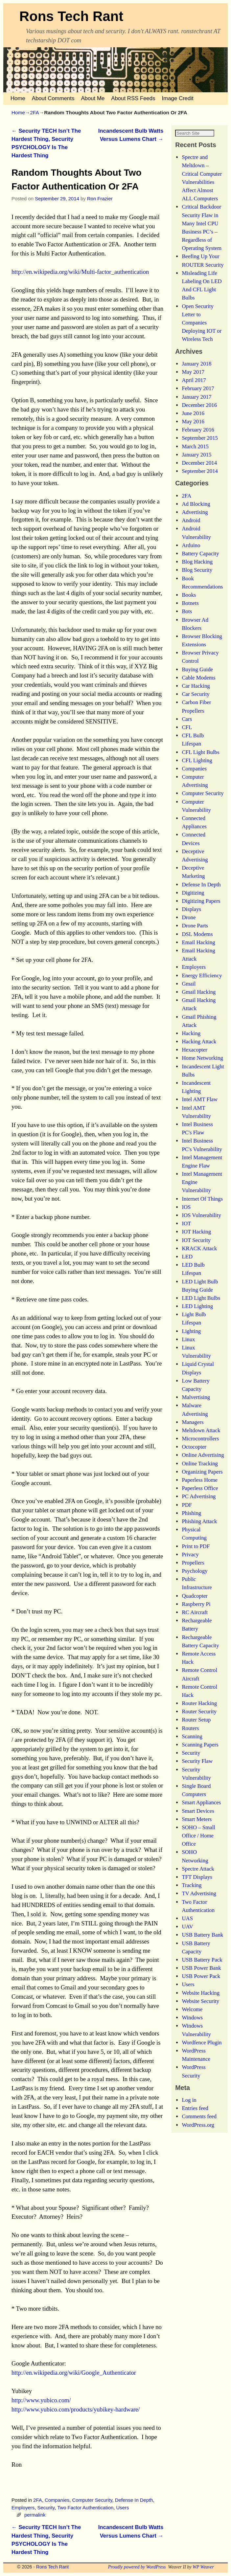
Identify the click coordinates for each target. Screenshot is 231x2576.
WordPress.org (198, 2133)
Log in (189, 2108)
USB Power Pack (201, 1984)
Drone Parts (195, 934)
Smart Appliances (201, 1811)
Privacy (190, 1563)
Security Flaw (197, 1769)
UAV (187, 1935)
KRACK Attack (199, 1257)
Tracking (191, 1893)
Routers (190, 1736)
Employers (23, 2507)
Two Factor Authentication (85, 2507)
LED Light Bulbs (201, 1306)
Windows (192, 2026)
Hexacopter (194, 1058)
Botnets (190, 611)
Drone (189, 925)
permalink (34, 2515)
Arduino (191, 553)
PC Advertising (199, 1505)
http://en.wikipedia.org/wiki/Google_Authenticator (74, 2372)
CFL (187, 735)
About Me (92, 98)
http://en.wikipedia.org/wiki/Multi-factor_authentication (80, 271)
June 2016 (193, 421)
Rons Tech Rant (71, 16)
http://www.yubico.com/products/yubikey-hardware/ (76, 2409)
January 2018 (196, 372)
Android (191, 528)
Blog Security (197, 578)
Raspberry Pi (196, 1612)
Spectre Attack (198, 1877)
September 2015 (200, 446)
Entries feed (195, 2116)
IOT (186, 1232)
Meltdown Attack (201, 1438)
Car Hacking (196, 694)
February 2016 (198, 438)
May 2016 (193, 430)
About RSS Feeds (133, 98)
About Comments (53, 98)
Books (189, 603)
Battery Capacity (200, 562)
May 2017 (193, 380)
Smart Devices (198, 1819)
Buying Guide (197, 678)
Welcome (192, 2017)
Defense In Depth (134, 2500)
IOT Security (196, 1248)
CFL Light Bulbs (200, 760)
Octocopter (194, 1455)
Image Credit (178, 98)
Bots (187, 620)
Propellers (193, 1571)
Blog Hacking (197, 570)
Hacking (191, 1041)
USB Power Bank (201, 1976)
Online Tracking (200, 1472)
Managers (192, 1430)
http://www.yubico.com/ (41, 2400)
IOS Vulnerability (201, 1223)
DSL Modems (197, 942)
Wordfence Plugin (201, 2051)
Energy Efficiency (202, 984)
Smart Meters (197, 1827)
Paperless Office (200, 1496)
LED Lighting (197, 1314)
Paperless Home (200, 1488)
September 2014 (200, 479)
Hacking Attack (199, 1050)
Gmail (189, 992)
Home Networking (202, 1066)
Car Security (195, 702)
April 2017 (194, 388)
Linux (188, 1347)
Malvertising (196, 1405)
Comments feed (199, 2125)
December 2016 (199, 413)
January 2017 (196, 405)
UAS (187, 1926)
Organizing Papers (202, 1480)
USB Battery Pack (202, 1968)
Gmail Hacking (199, 1000)
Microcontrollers (200, 1447)
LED (187, 1265)
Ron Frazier (100, 198)
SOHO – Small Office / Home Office (198, 1843)
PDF (187, 1513)
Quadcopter (194, 1604)
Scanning (192, 1745)
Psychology (194, 1579)
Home (18, 98)
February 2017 (198, 397)
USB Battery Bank (202, 1943)
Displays (191, 917)
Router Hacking (199, 1711)
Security (46, 2507)
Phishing (191, 1521)
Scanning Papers (200, 1753)
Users (122, 2507)
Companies (57, 2500)
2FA (34, 112)
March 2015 (195, 455)
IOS (186, 1215)
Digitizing (193, 901)
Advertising (195, 520)
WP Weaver (203, 2567)
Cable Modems (198, 686)
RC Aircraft (195, 1620)
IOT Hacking (196, 1240)
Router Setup (196, 1728)
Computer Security (92, 2500)
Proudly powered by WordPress (137, 2567)
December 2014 (199, 471)
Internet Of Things (202, 1207)
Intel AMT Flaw (200, 1108)
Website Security (200, 2009)
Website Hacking (200, 2001)
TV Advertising (199, 1902)
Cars (187, 727)
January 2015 (196, 463)
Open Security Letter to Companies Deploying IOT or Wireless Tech (201, 331)
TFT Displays (197, 1885)
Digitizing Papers (201, 909)
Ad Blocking (196, 512)
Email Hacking (198, 950)
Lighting (191, 1339)
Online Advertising (203, 1463)
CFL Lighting (197, 769)
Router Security (199, 1720)
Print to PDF (196, 1554)
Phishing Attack (199, 1529)
